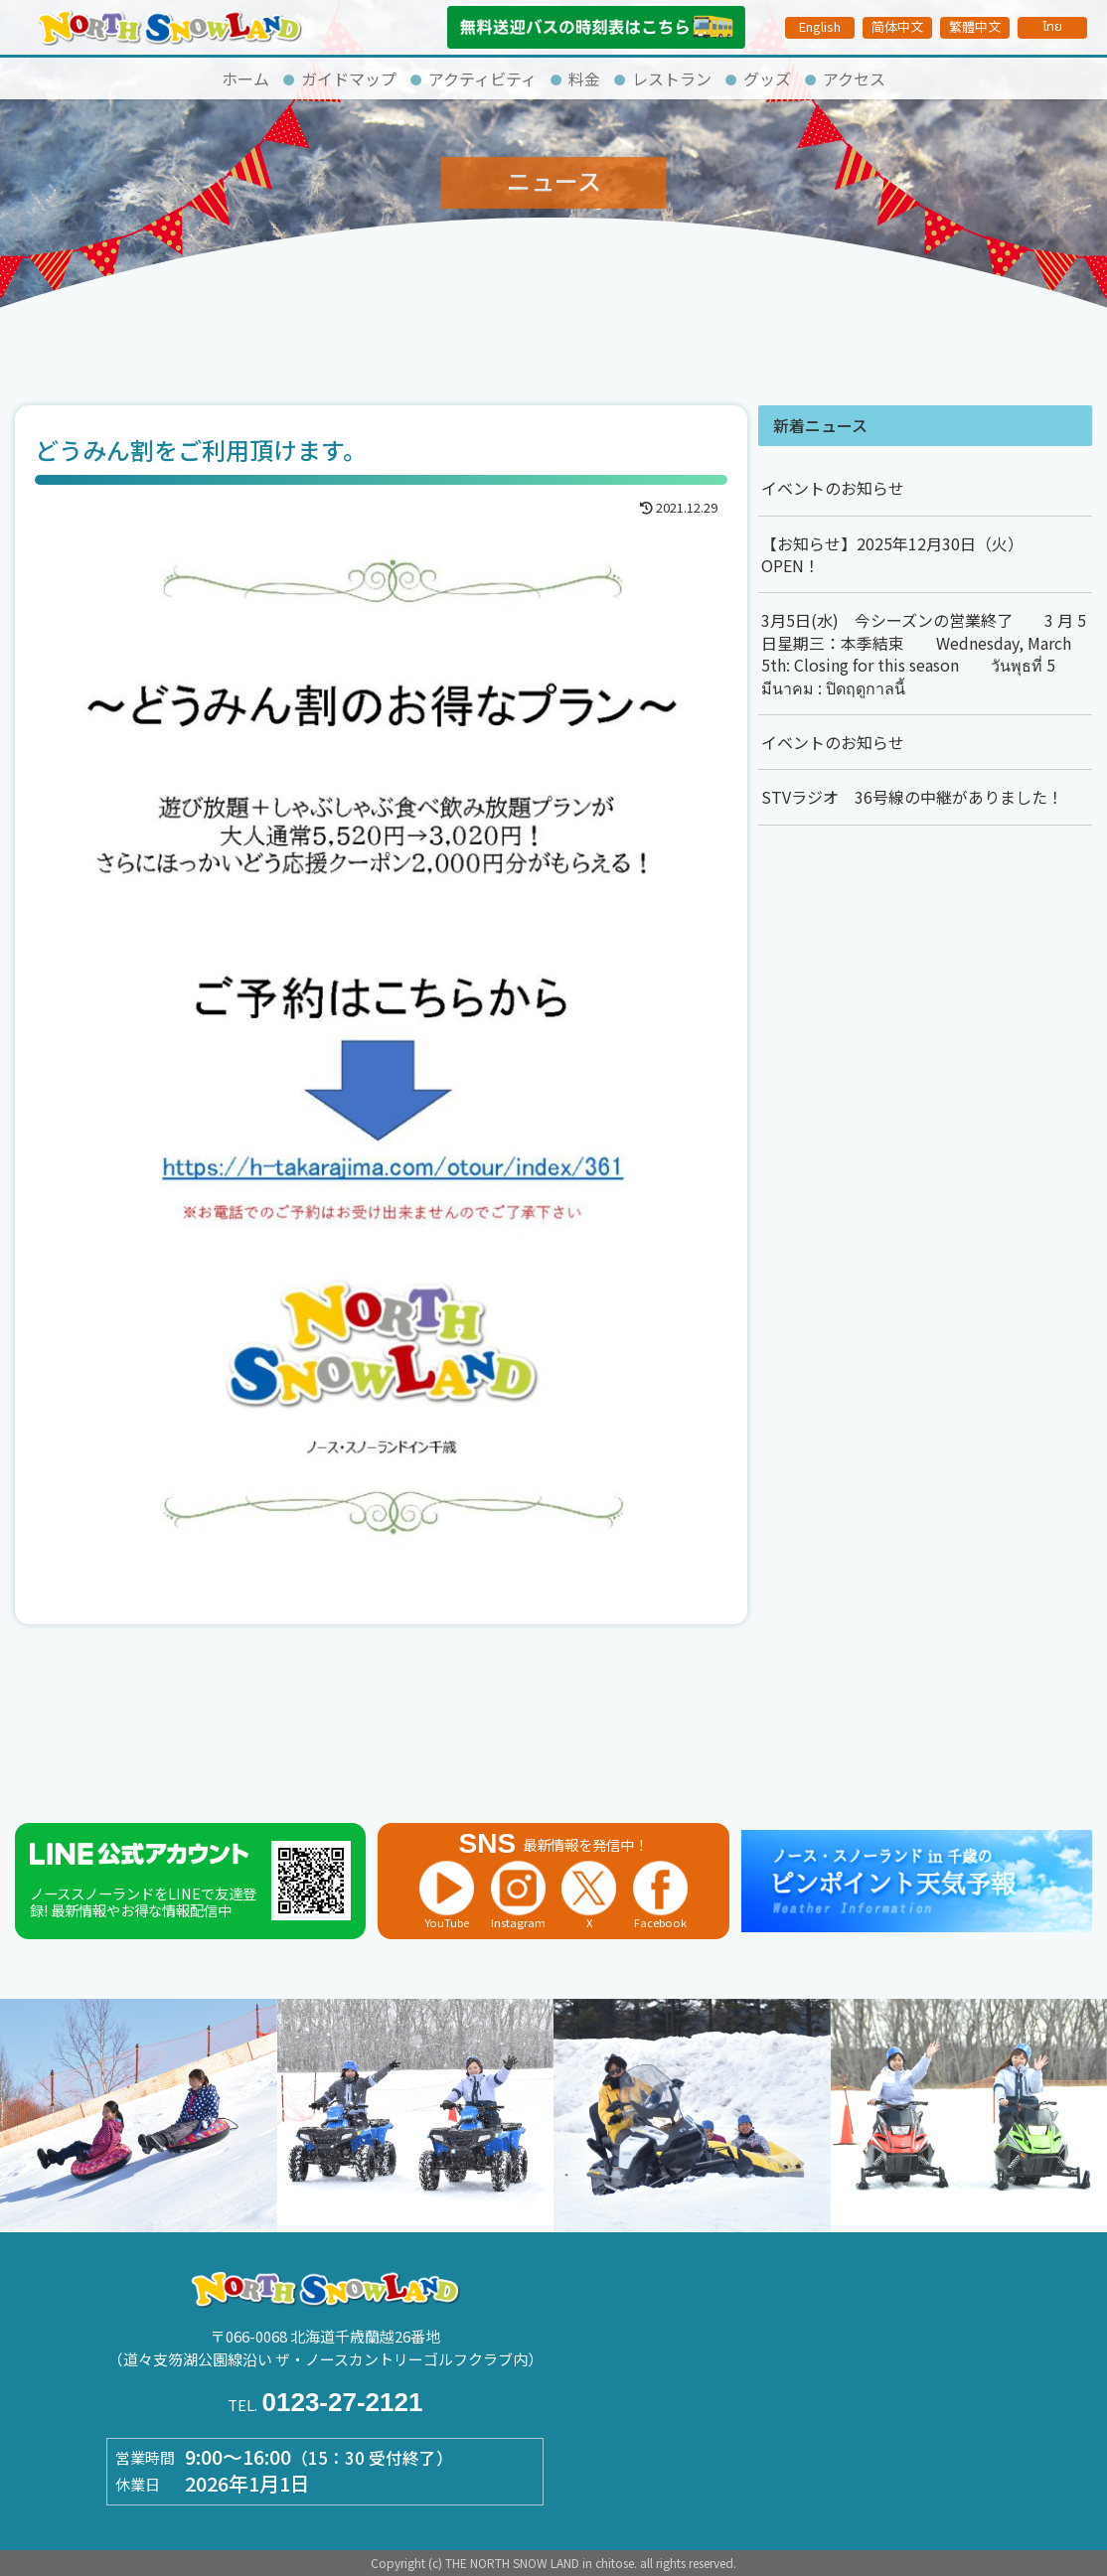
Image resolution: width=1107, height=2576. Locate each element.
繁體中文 (975, 26)
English (820, 26)
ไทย (1052, 27)
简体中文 (897, 26)
